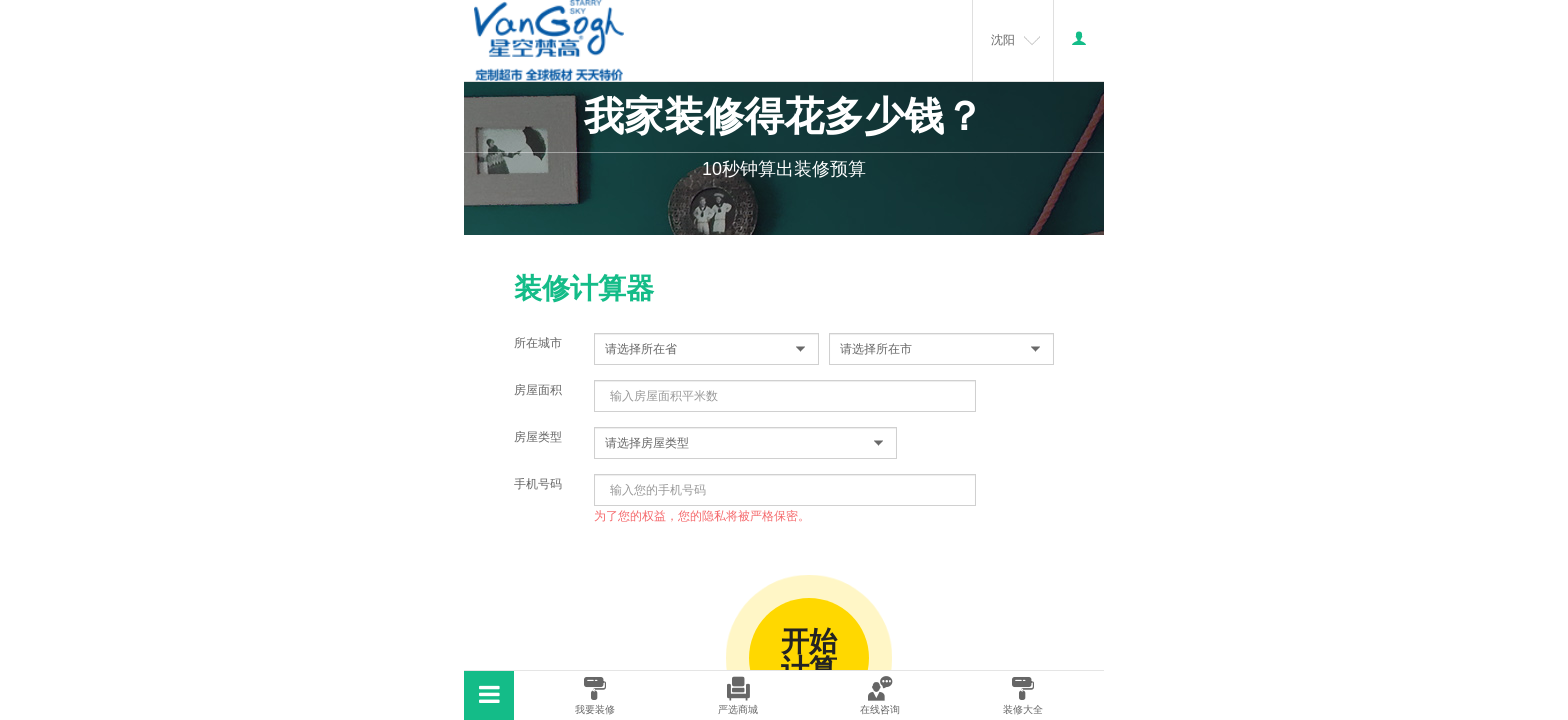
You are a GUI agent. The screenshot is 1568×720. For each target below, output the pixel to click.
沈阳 (1003, 40)
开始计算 (809, 655)
